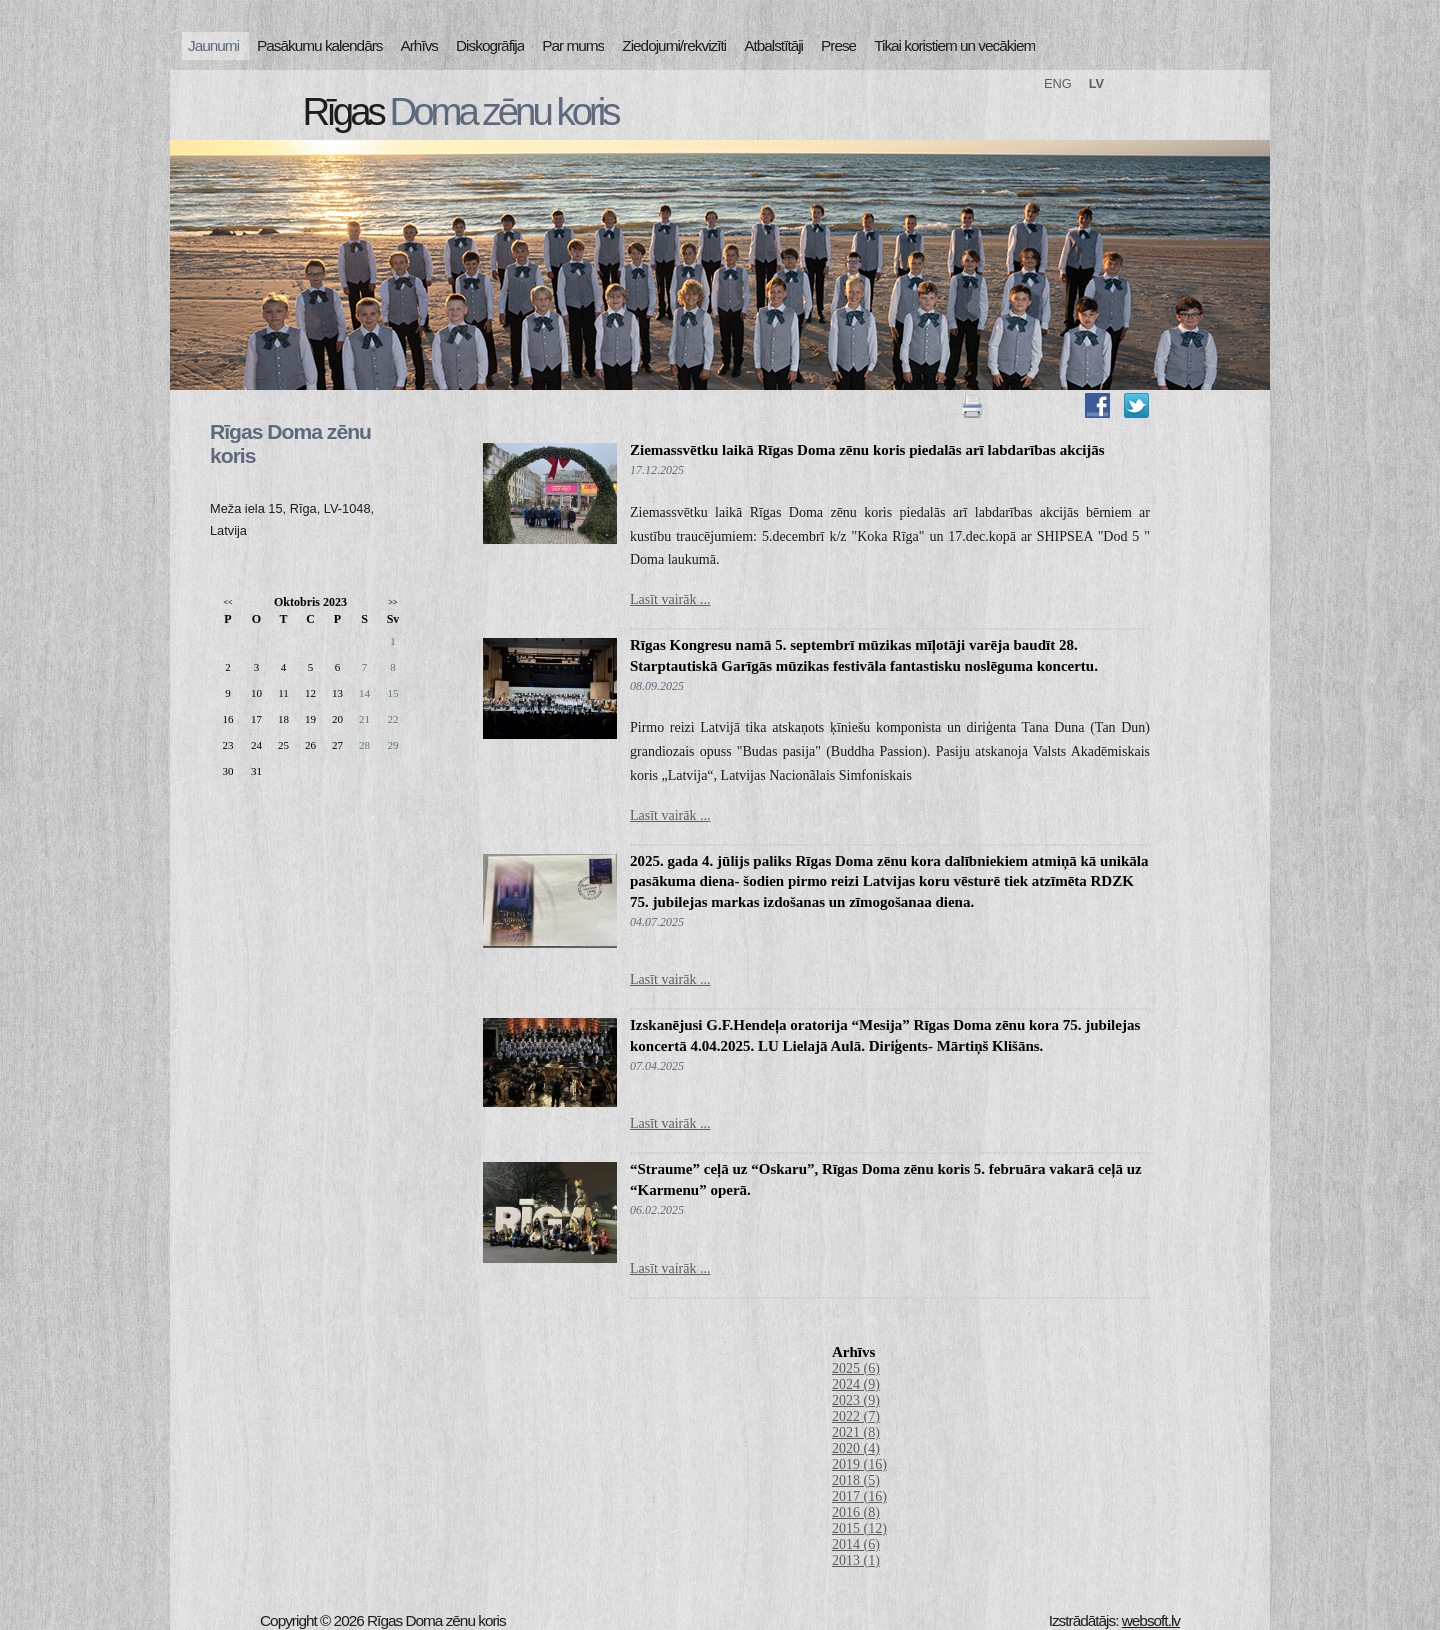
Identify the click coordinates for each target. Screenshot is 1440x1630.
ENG (1058, 83)
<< (227, 602)
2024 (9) (856, 1384)
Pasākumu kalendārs (319, 45)
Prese (838, 45)
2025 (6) (856, 1368)
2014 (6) (856, 1544)
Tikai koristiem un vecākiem (954, 45)
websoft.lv (1151, 1620)
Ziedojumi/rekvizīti (674, 45)
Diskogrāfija (490, 45)
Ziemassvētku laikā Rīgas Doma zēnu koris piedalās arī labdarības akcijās (867, 450)
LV (1096, 83)
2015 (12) (859, 1528)
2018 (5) (856, 1480)
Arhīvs (420, 45)
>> (392, 602)
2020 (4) (856, 1448)
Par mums (573, 45)
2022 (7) (856, 1416)
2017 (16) (859, 1496)
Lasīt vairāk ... (670, 599)
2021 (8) (856, 1432)
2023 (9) (856, 1400)
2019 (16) (859, 1464)
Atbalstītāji (773, 45)
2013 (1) (856, 1560)
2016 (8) (856, 1512)
